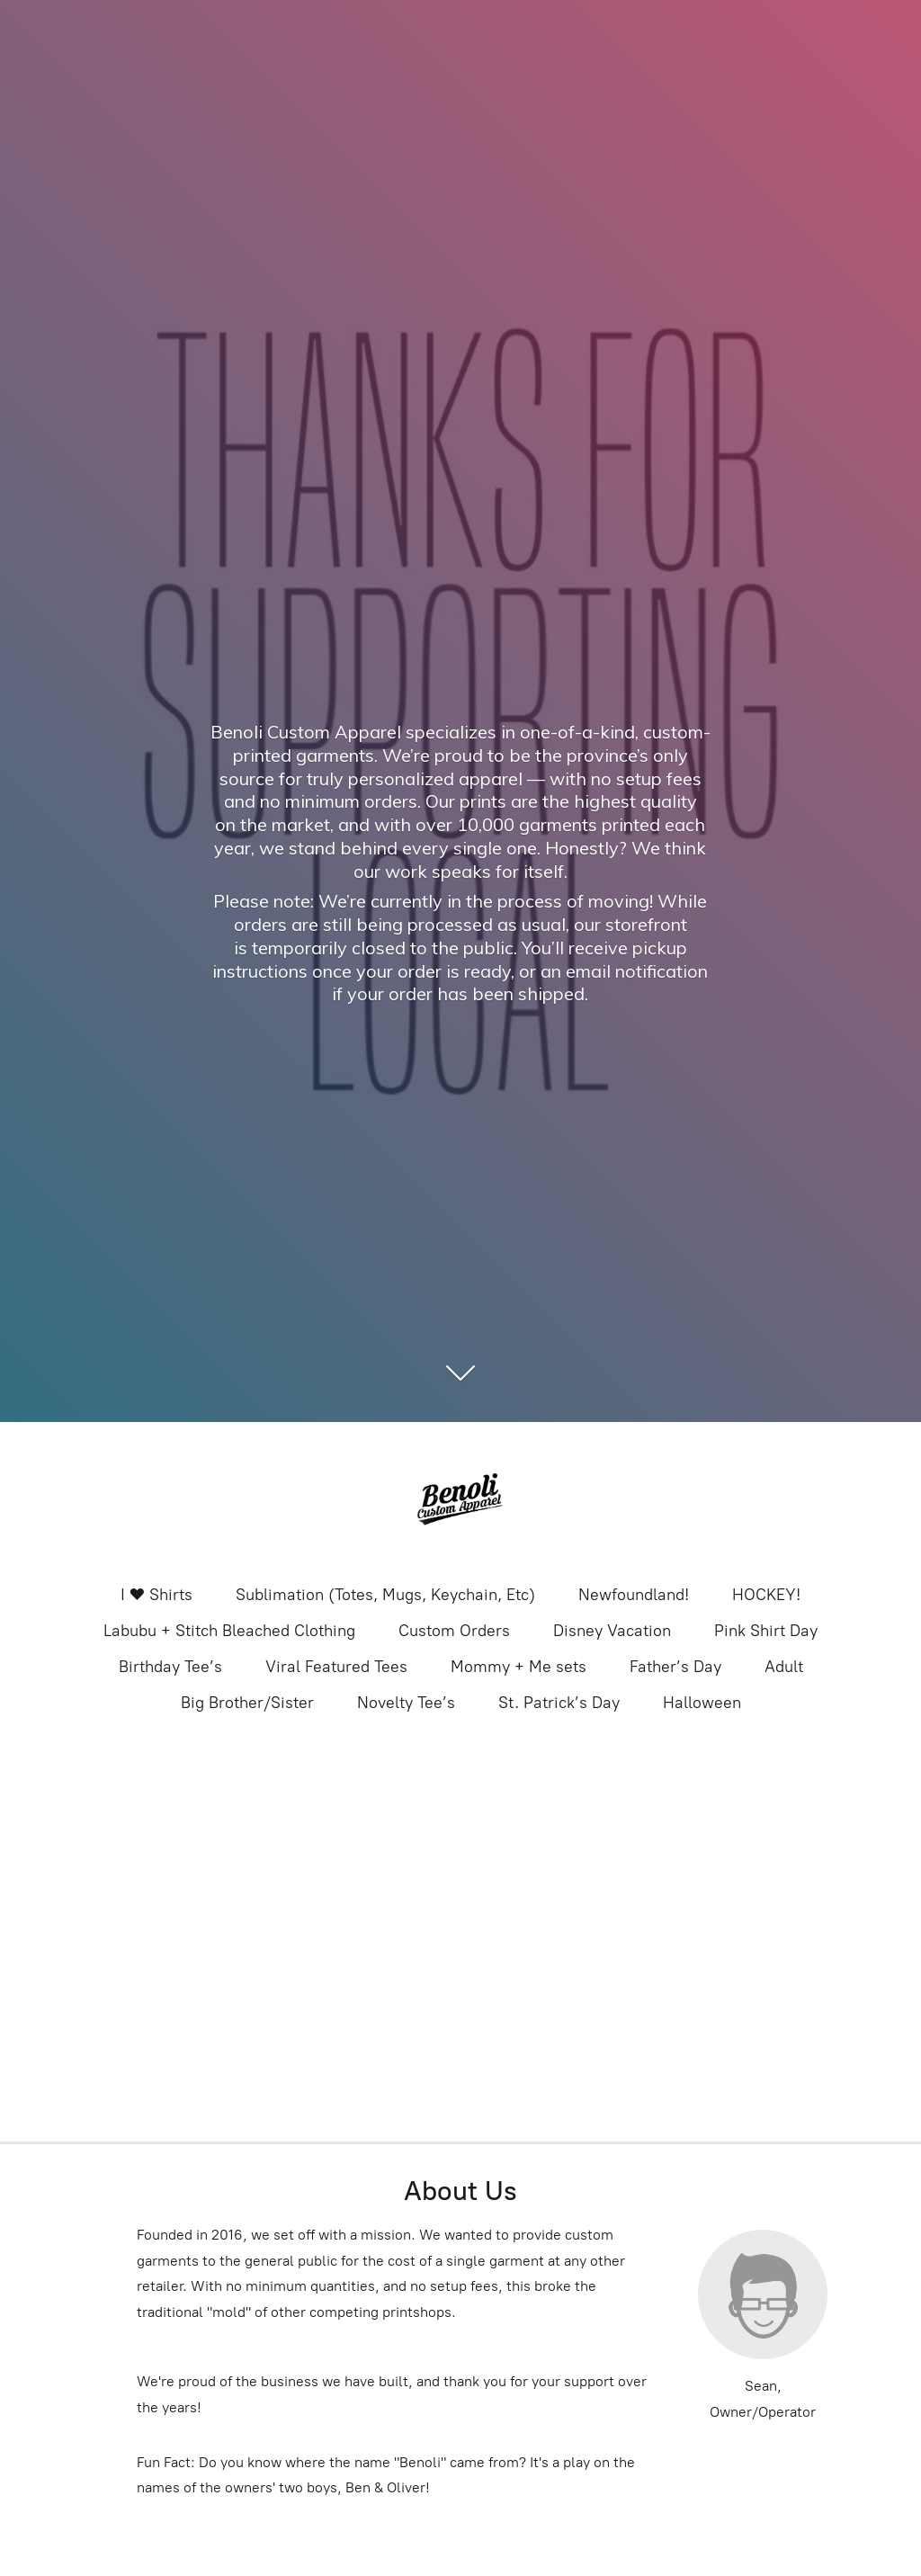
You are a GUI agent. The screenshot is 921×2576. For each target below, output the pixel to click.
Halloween (702, 1703)
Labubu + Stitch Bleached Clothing (229, 1631)
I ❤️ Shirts (156, 1595)
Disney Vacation (612, 1631)
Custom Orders (454, 1631)
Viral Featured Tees (336, 1667)
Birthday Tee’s (170, 1667)
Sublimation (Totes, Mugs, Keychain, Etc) (385, 1595)
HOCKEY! (766, 1595)
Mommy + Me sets (518, 1667)
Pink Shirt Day (766, 1631)
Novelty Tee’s (406, 1703)
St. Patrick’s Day (559, 1703)
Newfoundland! (633, 1595)
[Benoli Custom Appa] (460, 1501)
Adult (784, 1667)
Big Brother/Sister (247, 1703)
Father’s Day (675, 1667)
